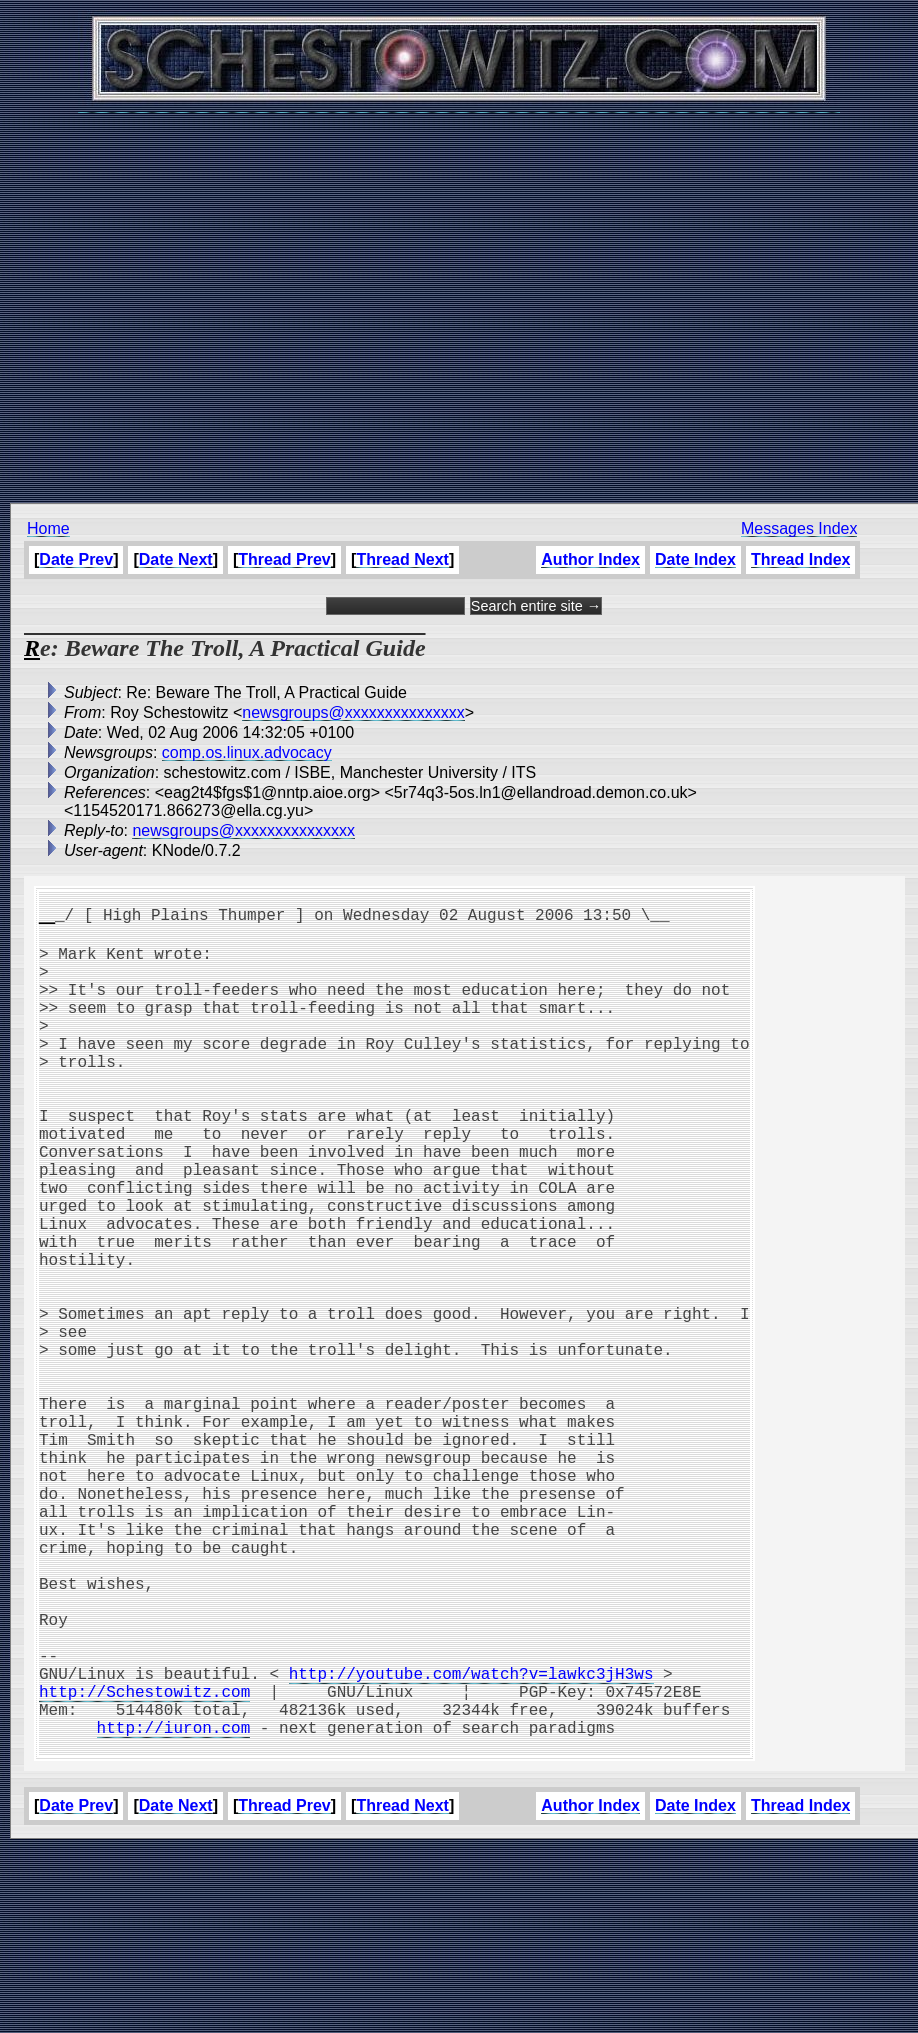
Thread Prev (284, 559)
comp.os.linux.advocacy (247, 752)
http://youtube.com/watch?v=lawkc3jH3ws (471, 1841)
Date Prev (76, 559)
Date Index (695, 559)
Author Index (590, 559)
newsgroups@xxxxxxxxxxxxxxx (353, 712)
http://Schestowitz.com (144, 1863)
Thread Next (402, 559)
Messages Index (799, 528)
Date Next (176, 559)
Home (48, 528)
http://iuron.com (174, 1907)
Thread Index (801, 559)
